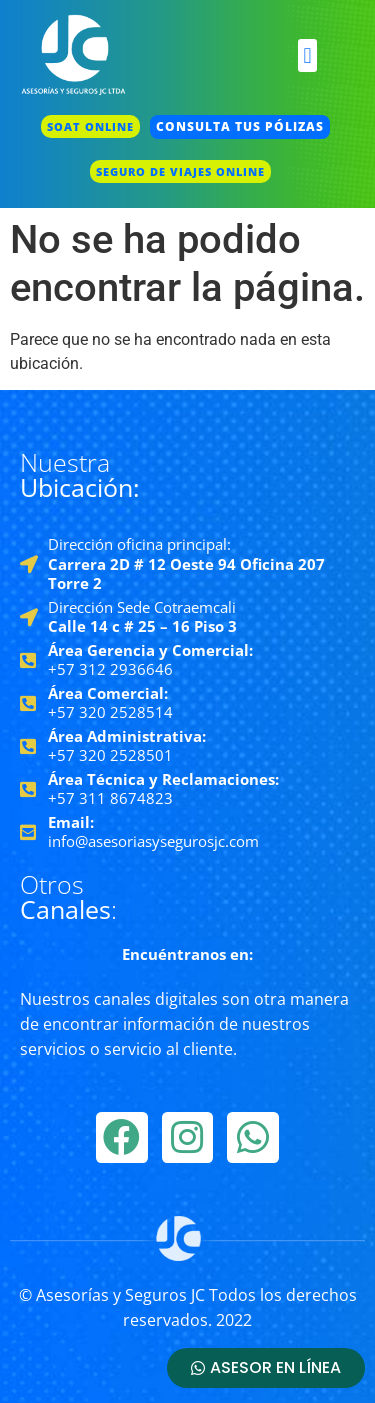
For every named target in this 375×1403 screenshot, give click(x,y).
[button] (307, 55)
